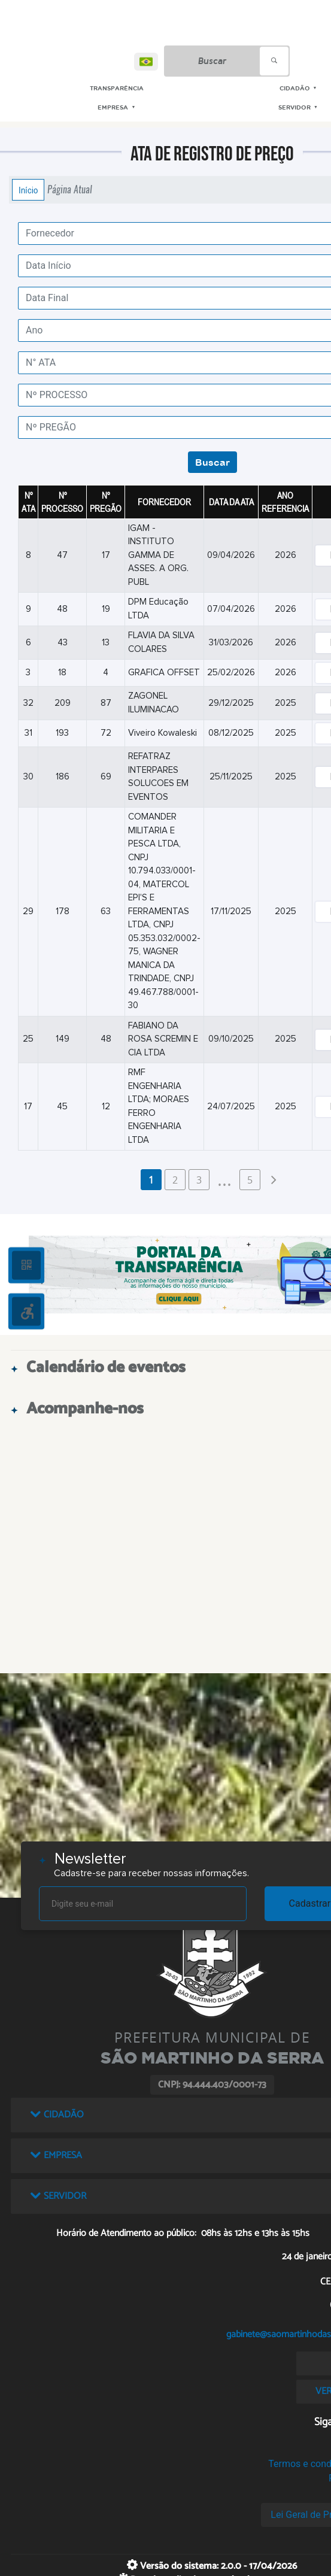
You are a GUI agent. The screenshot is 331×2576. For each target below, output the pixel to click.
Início (28, 190)
